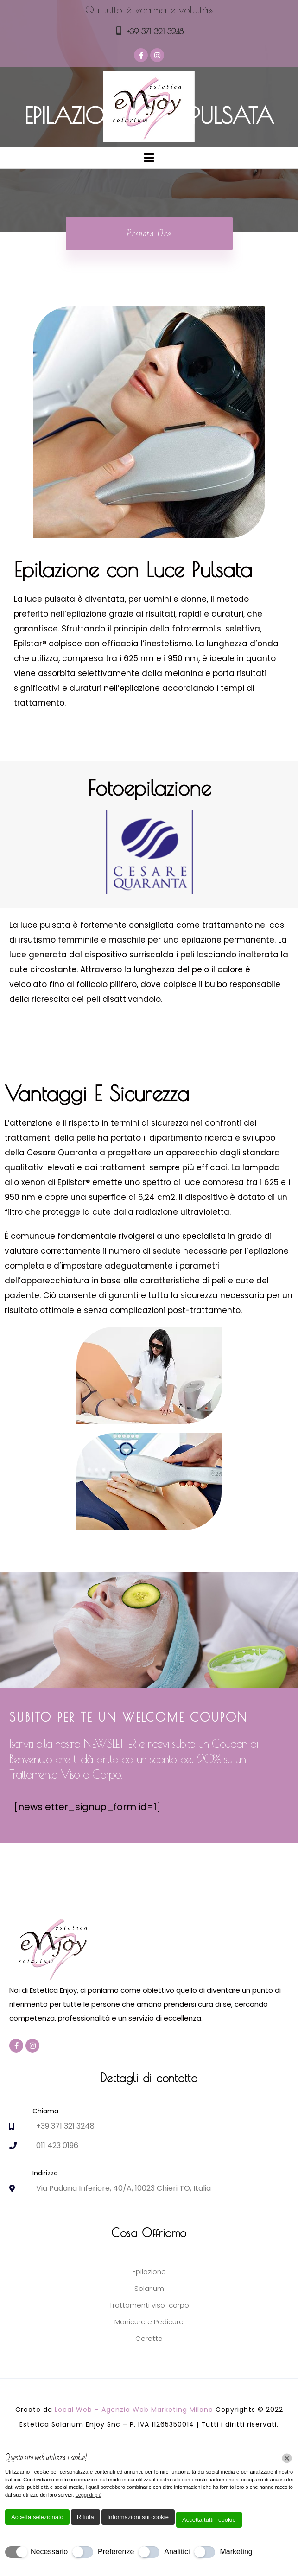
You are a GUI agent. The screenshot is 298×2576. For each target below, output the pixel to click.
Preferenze (116, 2552)
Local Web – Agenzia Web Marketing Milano (135, 2409)
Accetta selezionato (37, 2516)
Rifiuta (85, 2516)
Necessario (49, 2552)
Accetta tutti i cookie (209, 2519)
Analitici (177, 2552)
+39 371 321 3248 (155, 31)
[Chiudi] (287, 2458)
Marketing (236, 2552)
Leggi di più (88, 2495)
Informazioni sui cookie (138, 2516)
